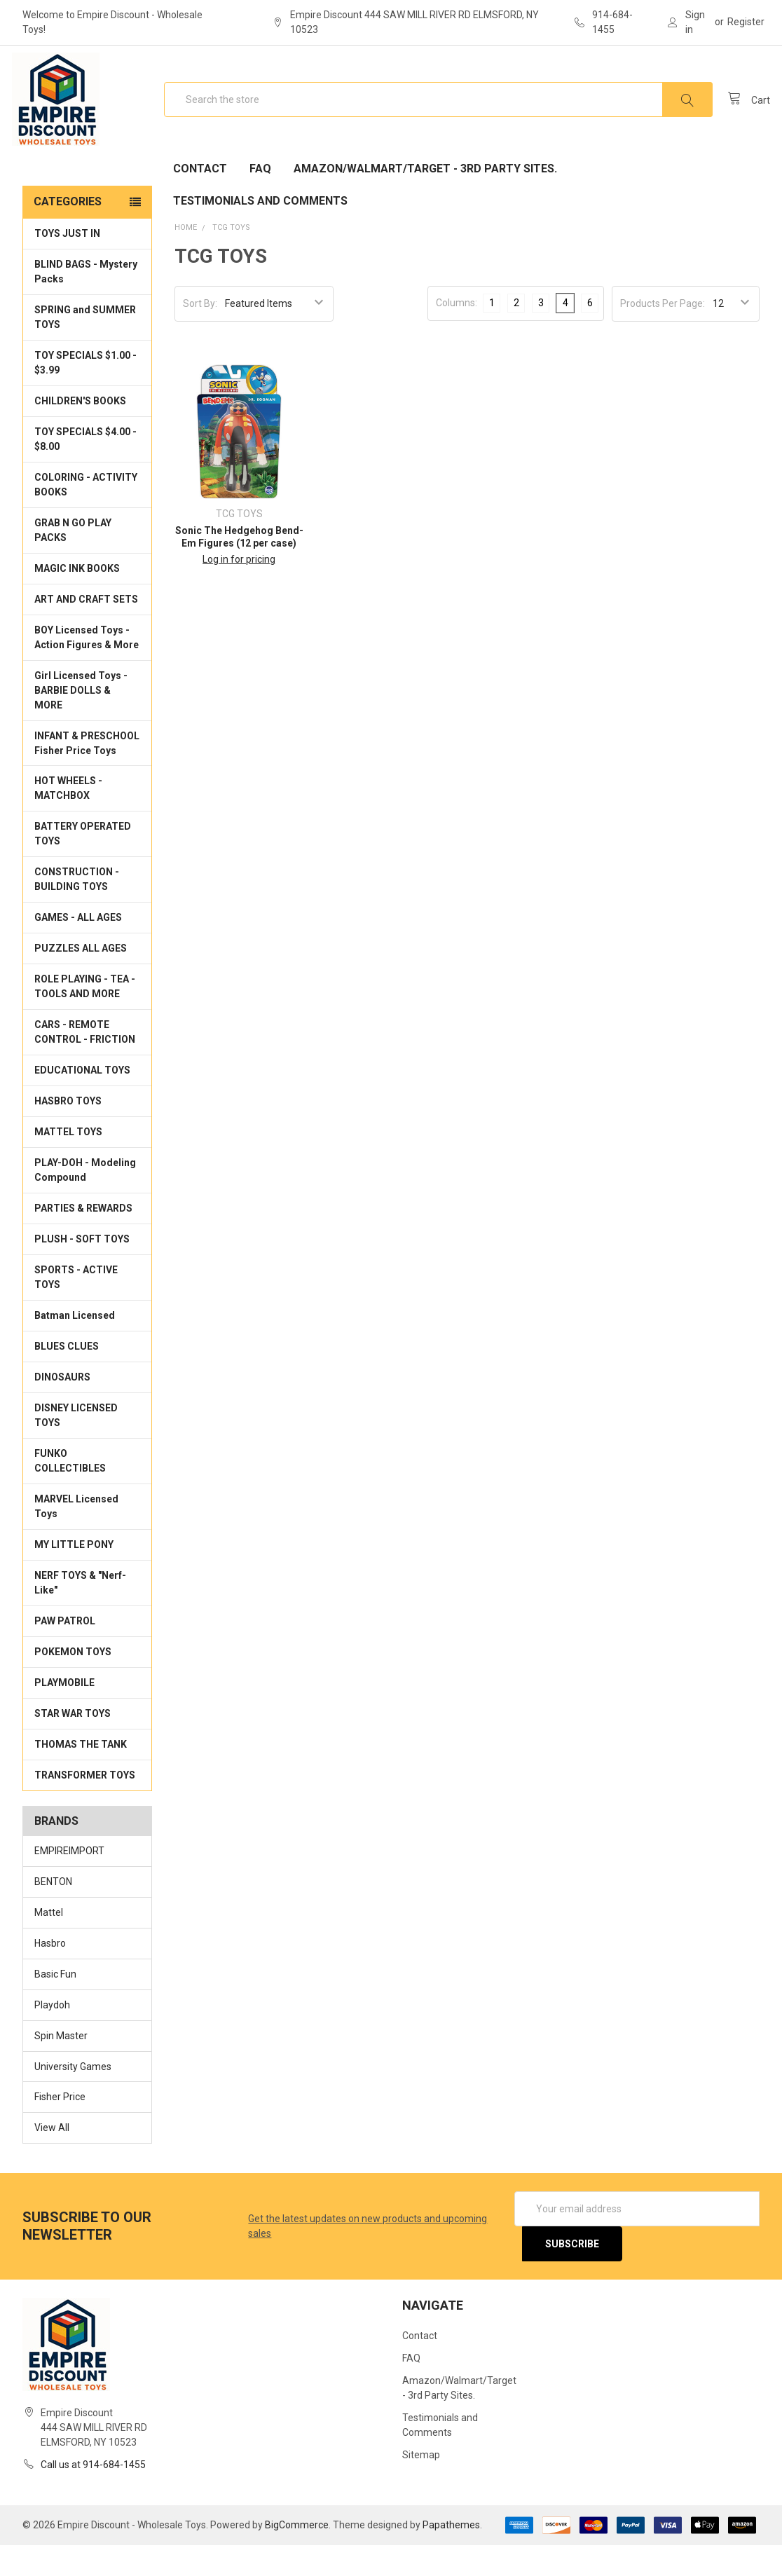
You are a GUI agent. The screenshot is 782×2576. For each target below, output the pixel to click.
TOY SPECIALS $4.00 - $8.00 (85, 470)
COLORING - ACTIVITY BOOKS (85, 515)
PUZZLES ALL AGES (80, 979)
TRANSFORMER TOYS (84, 1805)
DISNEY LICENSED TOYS (76, 1446)
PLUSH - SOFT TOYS (82, 1269)
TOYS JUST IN (67, 264)
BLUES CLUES (66, 1377)
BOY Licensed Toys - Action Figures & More (86, 668)
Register (745, 21)
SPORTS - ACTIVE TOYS (76, 1308)
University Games (72, 2096)
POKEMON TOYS (72, 1682)
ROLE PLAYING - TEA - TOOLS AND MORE (84, 1017)
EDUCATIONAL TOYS (82, 1101)
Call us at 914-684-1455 (93, 2495)
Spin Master (61, 2065)
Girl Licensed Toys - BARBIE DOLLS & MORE (81, 721)
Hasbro (50, 1973)
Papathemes (451, 2555)
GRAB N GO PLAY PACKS (72, 561)
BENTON (53, 1912)
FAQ (260, 199)
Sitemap (421, 2485)
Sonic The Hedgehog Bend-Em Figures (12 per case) (239, 568)
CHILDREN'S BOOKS (80, 431)
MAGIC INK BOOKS (77, 599)
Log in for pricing (239, 590)
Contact (200, 199)
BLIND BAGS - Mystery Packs (85, 302)
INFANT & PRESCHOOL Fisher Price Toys (86, 773)
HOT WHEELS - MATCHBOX (68, 819)
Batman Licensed (74, 1346)
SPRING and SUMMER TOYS (85, 348)
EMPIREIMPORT (69, 1881)
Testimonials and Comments (260, 231)
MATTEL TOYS (68, 1162)
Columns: (456, 332)
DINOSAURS (62, 1407)
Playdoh (52, 2035)
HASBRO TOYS (68, 1131)
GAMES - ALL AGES (78, 948)
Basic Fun (55, 2004)
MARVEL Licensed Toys (76, 1537)
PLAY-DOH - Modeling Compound (85, 1201)
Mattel (48, 1942)
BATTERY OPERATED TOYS (82, 864)
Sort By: (200, 333)
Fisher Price (59, 2127)
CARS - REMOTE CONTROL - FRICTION (84, 1063)
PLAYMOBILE (64, 1713)
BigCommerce (297, 2555)
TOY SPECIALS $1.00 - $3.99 (85, 393)
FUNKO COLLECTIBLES (70, 1492)
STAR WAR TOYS (72, 1744)
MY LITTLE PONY (74, 1575)
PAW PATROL (64, 1651)
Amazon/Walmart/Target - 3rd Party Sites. (425, 199)
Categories (68, 232)
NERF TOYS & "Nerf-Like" (80, 1613)
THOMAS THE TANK (80, 1775)
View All (51, 2158)
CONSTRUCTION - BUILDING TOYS (76, 910)
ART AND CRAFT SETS (86, 630)
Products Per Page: (662, 333)
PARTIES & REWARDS (83, 1239)
